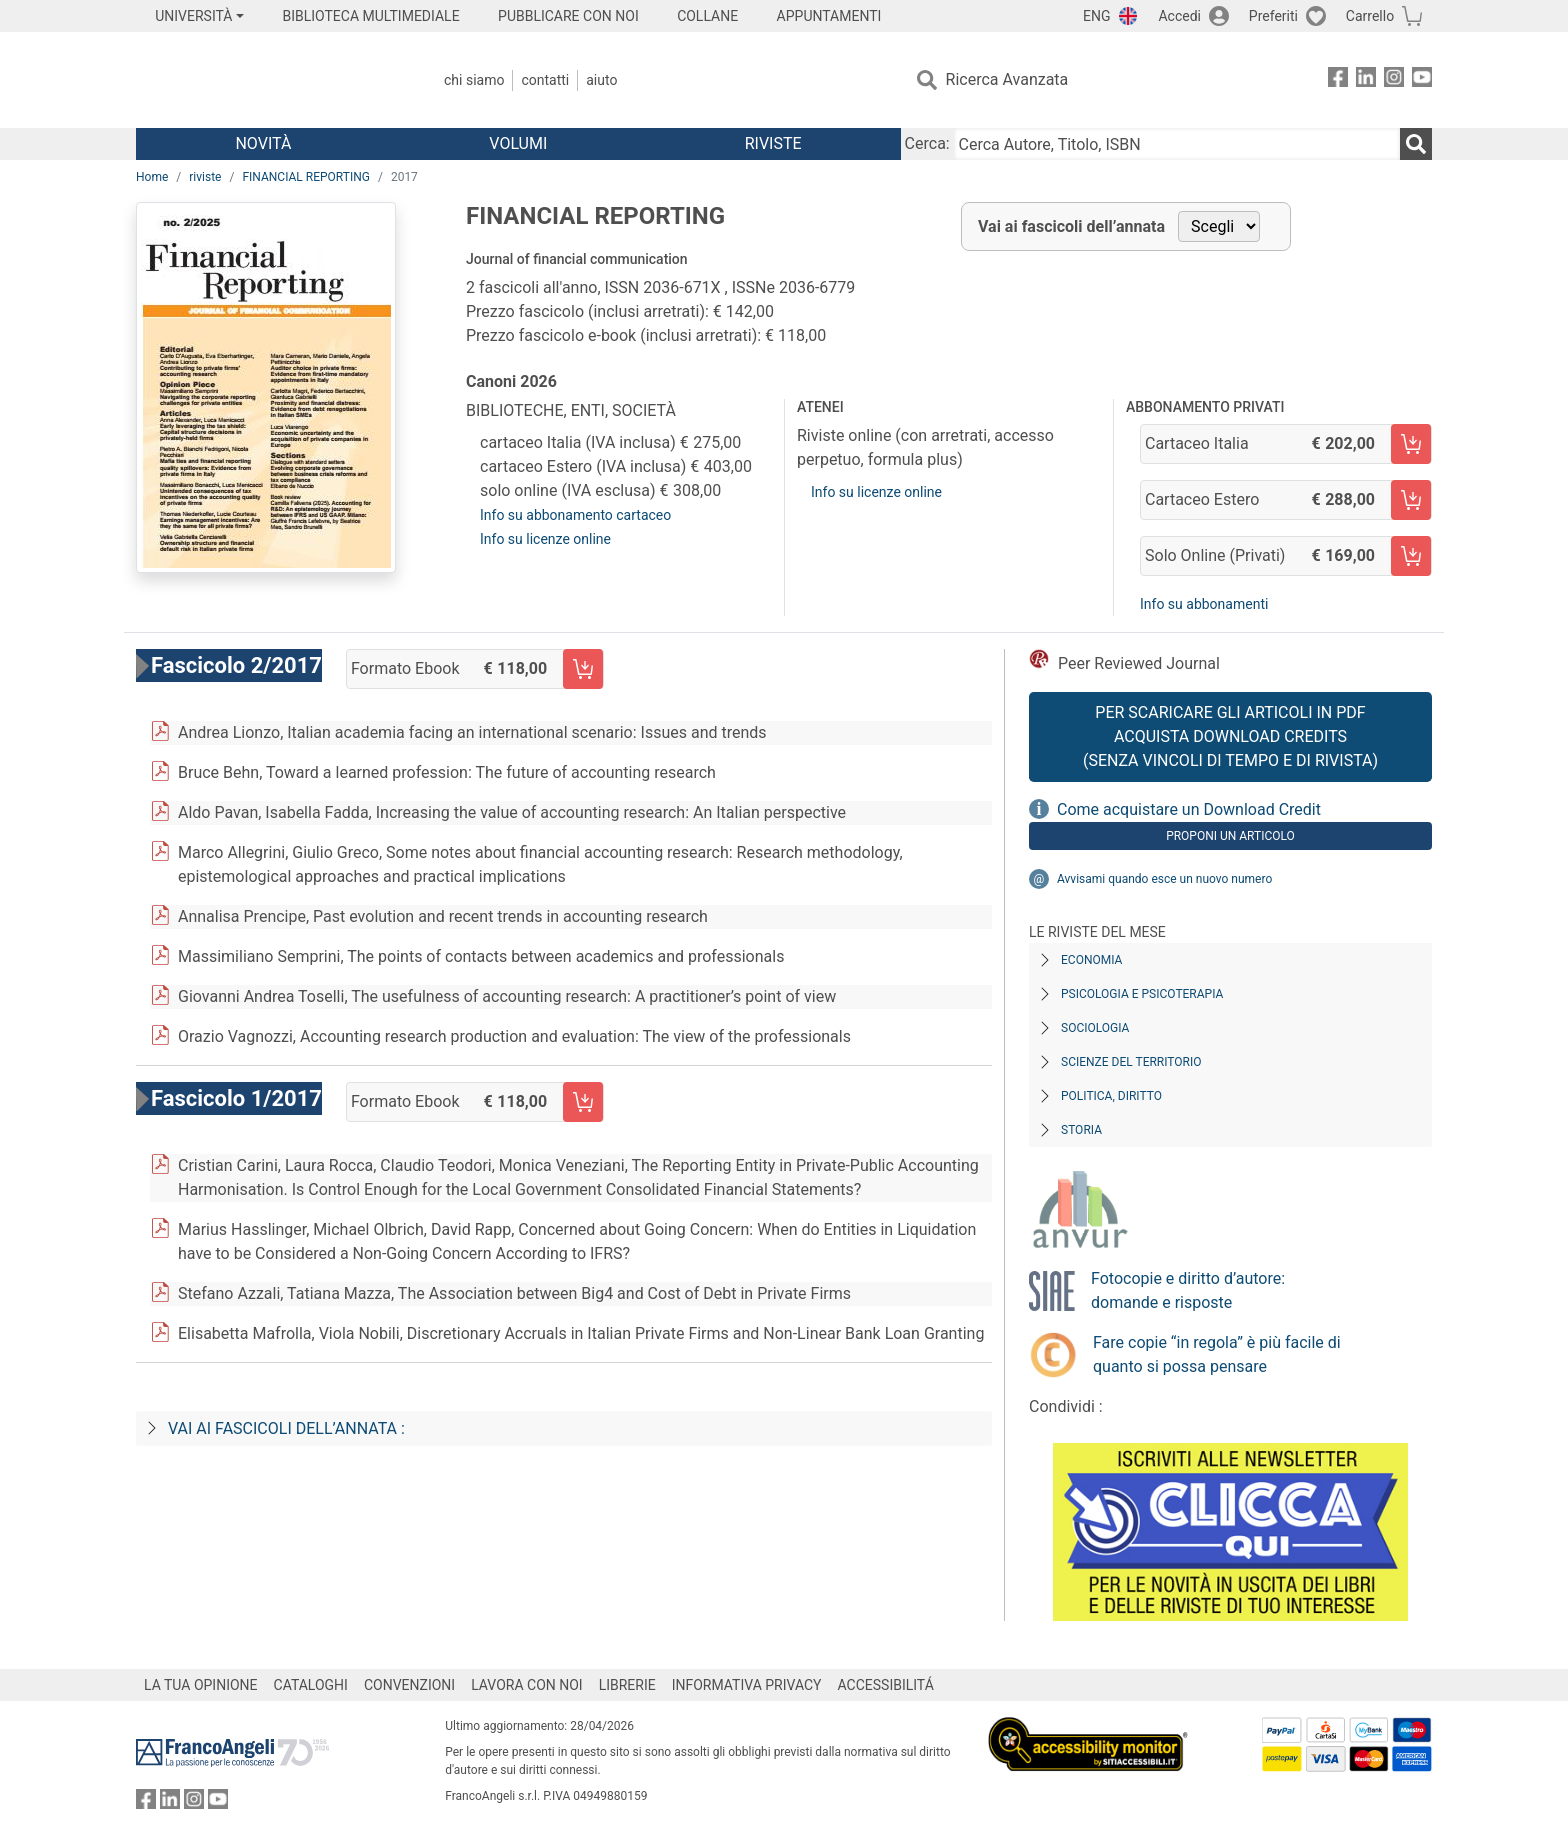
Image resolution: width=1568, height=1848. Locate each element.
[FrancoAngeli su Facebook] (1338, 80)
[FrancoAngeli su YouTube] (1422, 80)
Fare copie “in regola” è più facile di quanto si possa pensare (1217, 1354)
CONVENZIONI (409, 1685)
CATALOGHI (311, 1685)
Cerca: (927, 143)
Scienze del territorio (1131, 1062)
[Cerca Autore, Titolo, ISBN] (1177, 144)
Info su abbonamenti (1204, 604)
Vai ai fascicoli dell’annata (1071, 226)
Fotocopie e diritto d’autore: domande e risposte (1188, 1290)
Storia (1081, 1130)
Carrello (1370, 16)
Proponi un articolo (1230, 836)
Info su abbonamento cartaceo (575, 515)
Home (152, 177)
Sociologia (1095, 1028)
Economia (1091, 960)
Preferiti (1273, 16)
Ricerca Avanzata (1007, 79)
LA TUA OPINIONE (201, 1685)
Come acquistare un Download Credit (1189, 809)
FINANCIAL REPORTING (306, 177)
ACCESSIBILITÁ (886, 1685)
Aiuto (601, 80)
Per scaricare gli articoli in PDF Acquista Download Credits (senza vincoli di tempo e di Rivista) (1230, 736)
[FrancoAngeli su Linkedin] (1366, 80)
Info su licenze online (545, 539)
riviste (205, 177)
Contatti (545, 80)
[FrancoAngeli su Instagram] (1394, 80)
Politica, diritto (1111, 1096)
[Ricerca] (1416, 144)
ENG (1096, 16)
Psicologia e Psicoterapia (1142, 994)
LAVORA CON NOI (527, 1685)
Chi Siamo (474, 80)
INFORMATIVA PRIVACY (747, 1685)
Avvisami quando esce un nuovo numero (1164, 879)
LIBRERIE (627, 1685)
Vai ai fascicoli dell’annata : (286, 1428)
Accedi (1179, 16)
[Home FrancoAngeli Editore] (268, 80)
